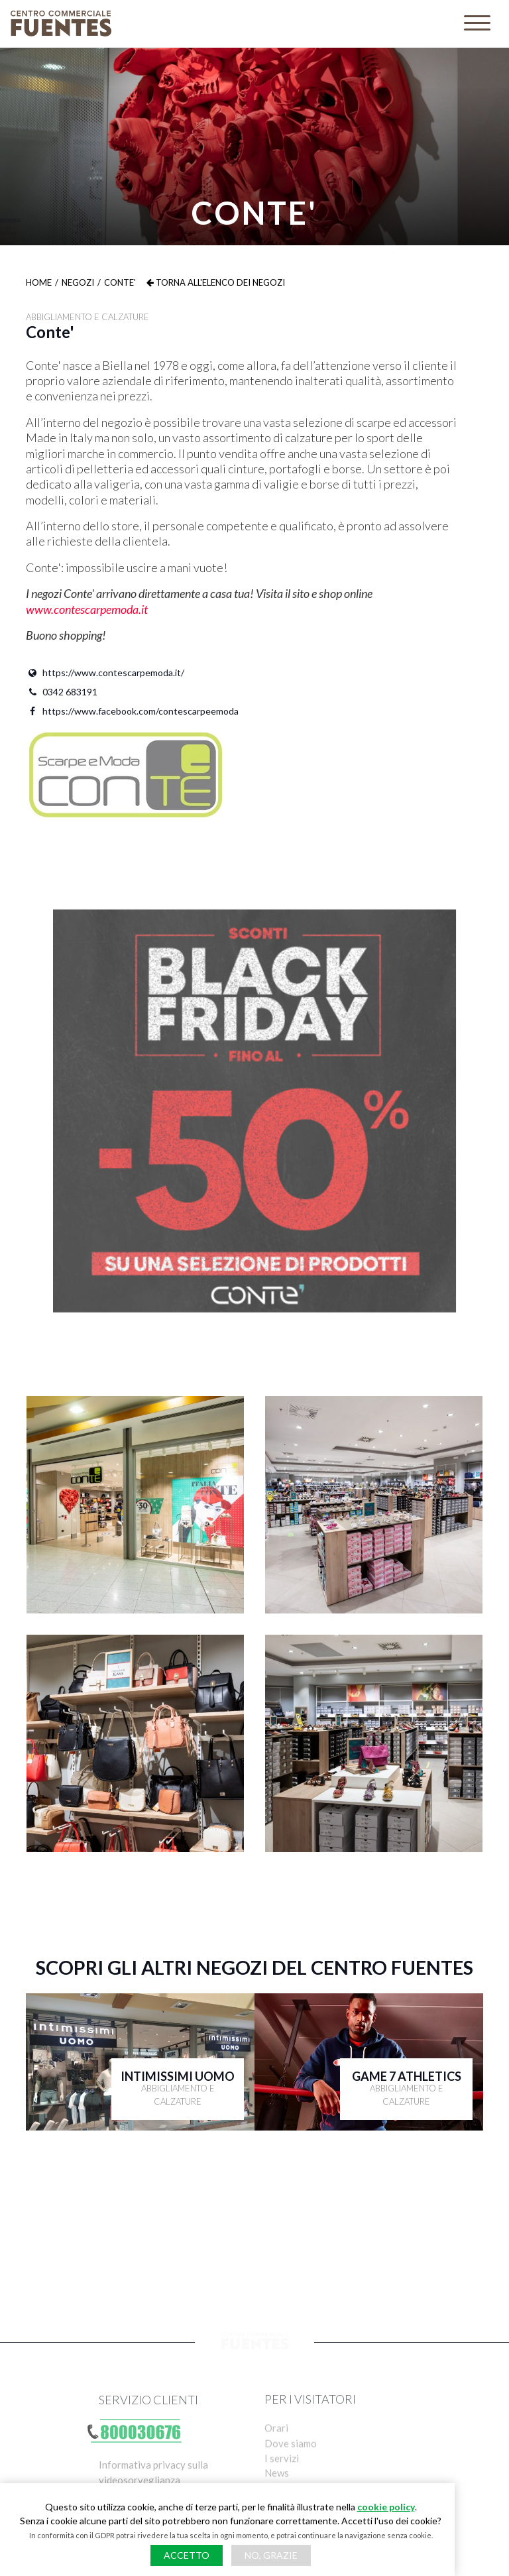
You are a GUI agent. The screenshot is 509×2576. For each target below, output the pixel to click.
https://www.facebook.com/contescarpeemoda (132, 711)
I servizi (281, 2477)
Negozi (78, 282)
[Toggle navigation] (477, 23)
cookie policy (386, 2506)
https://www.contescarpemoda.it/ (105, 672)
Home (39, 282)
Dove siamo (290, 2461)
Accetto (186, 2555)
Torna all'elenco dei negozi (215, 282)
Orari (276, 2444)
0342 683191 (61, 692)
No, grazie (271, 2555)
